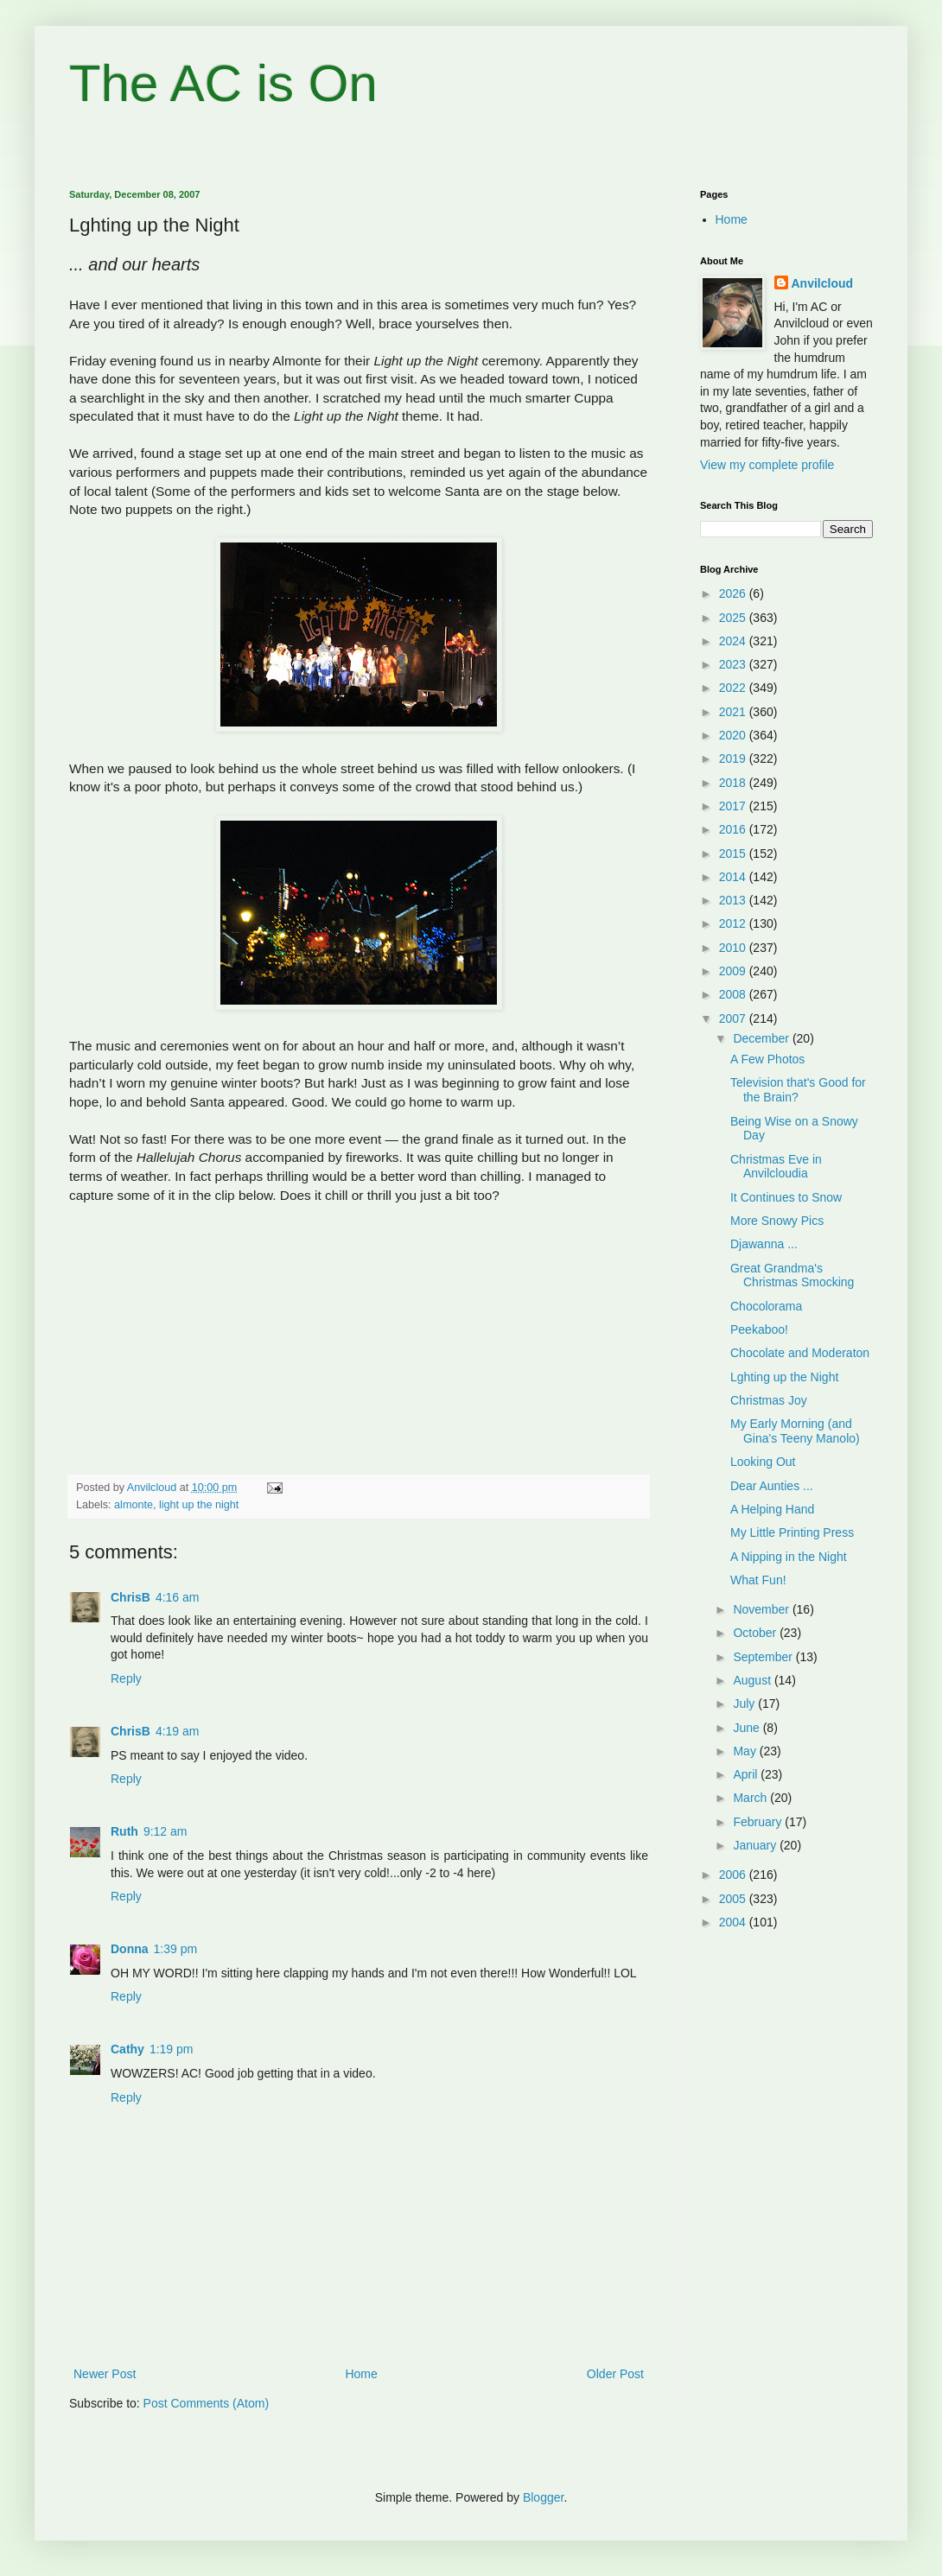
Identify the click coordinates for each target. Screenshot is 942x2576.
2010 (734, 948)
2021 (734, 712)
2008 (734, 994)
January (756, 1845)
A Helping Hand (772, 1509)
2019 (734, 758)
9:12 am (165, 1831)
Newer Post (104, 2374)
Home (361, 2374)
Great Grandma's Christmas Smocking (792, 1275)
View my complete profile (767, 465)
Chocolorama (766, 1306)
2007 (734, 1018)
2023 (734, 664)
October (756, 1633)
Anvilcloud (823, 283)
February (759, 1822)
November (762, 1609)
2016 (734, 829)
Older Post (615, 2374)
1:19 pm (172, 2049)
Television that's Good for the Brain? (798, 1089)
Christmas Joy (768, 1400)
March (751, 1798)
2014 (734, 877)
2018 (734, 783)
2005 (734, 1899)
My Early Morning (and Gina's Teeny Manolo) (795, 1431)
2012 (734, 923)
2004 (734, 1922)
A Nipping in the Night (788, 1557)
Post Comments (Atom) (206, 2403)
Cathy (127, 2049)
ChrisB (130, 1597)
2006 (734, 1874)
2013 (734, 900)
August (753, 1680)
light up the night (199, 1505)
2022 (734, 688)
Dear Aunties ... (771, 1486)
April (747, 1774)
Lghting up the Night (784, 1377)
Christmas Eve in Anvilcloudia (776, 1166)
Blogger (543, 2497)
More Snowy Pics (777, 1221)
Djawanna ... (764, 1244)
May (746, 1751)
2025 (734, 618)
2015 (734, 853)
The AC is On (223, 83)
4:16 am (178, 1597)
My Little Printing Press (792, 1532)
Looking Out (763, 1462)
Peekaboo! (759, 1329)
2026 (734, 593)
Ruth (124, 1831)
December (762, 1038)
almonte (133, 1505)
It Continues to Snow (786, 1197)
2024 (734, 641)
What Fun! (758, 1580)
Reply (126, 1678)
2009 (734, 971)
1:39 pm (176, 1949)
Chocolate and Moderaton (799, 1353)
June (747, 1728)
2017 (734, 806)
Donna (130, 1949)
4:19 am (178, 1731)
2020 (734, 735)
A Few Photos (767, 1059)
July (745, 1703)
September (764, 1657)
